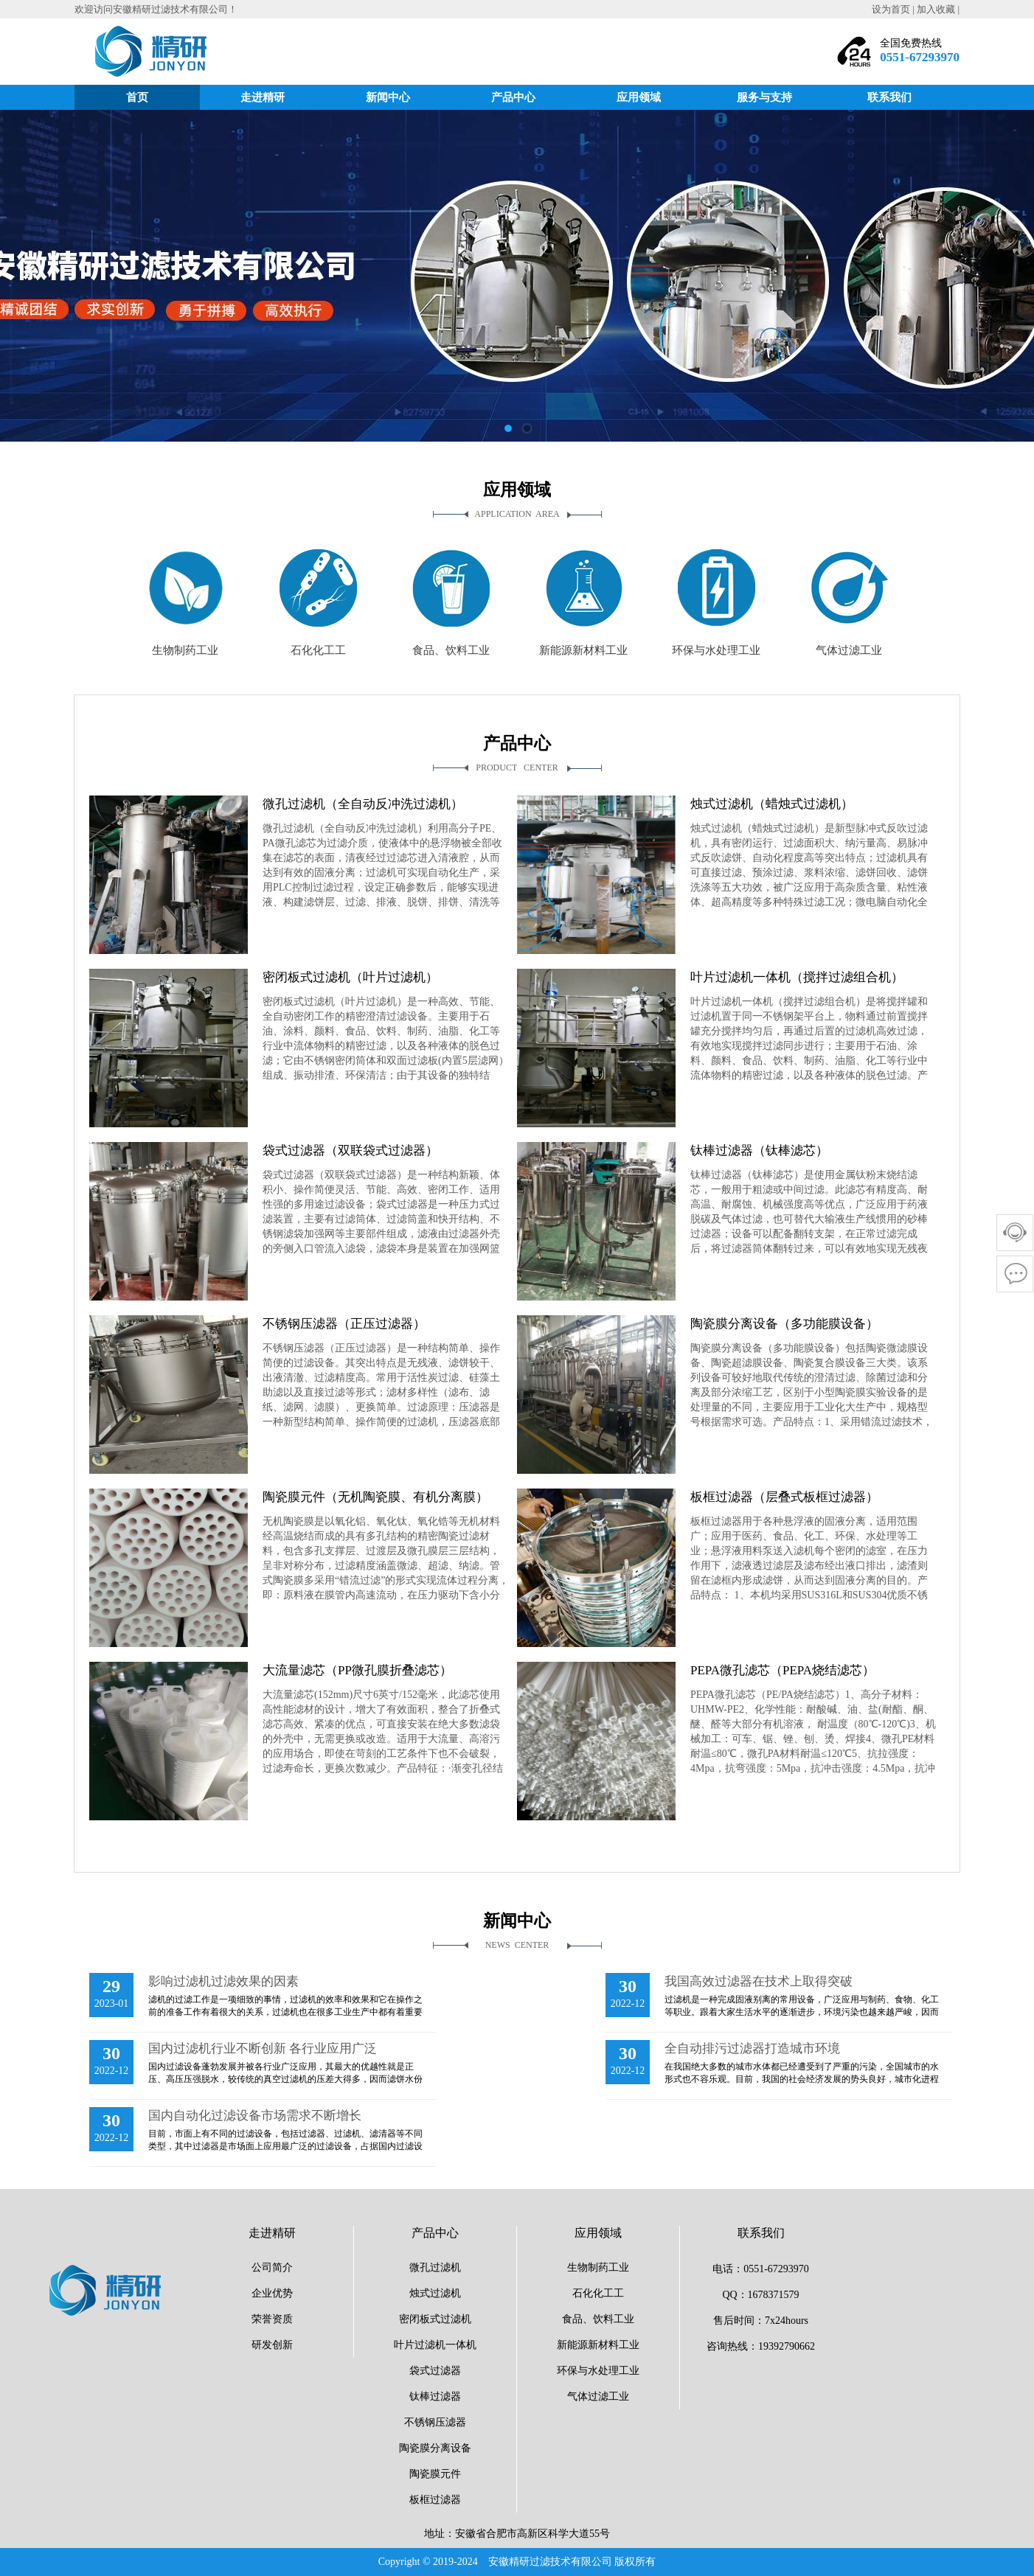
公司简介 (272, 2267)
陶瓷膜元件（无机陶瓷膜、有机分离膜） (375, 1497)
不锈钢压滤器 (435, 2422)
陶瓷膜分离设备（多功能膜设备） (784, 1324)
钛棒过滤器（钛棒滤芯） (759, 1150)
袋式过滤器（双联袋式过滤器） (350, 1150)
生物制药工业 (598, 2267)
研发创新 (272, 2344)
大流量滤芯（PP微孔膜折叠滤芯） (357, 1670)
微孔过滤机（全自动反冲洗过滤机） (363, 804)
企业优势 (272, 2293)
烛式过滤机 (435, 2293)
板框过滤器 (435, 2499)
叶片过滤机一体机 (435, 2344)
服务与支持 (764, 97)
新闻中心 (388, 97)
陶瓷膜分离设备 (435, 2448)
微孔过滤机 (435, 2267)
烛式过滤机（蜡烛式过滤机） (771, 804)
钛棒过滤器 (435, 2396)
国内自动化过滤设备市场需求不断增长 (254, 2116)
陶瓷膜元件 (435, 2473)
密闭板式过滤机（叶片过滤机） (350, 977)
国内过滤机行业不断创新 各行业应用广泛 (262, 2048)
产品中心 (513, 97)
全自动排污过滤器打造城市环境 (752, 2048)
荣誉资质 (272, 2319)
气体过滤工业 (598, 2396)
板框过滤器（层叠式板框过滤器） (784, 1497)
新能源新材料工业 (598, 2344)
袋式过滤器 (435, 2370)
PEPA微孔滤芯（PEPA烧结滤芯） (782, 1670)
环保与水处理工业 (598, 2370)
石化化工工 (598, 2293)
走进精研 (262, 97)
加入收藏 (936, 9)
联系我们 (889, 97)
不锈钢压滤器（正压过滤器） (344, 1324)
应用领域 (639, 97)
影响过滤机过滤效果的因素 (223, 1981)
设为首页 (891, 9)
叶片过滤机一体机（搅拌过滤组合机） (796, 977)
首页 (137, 97)
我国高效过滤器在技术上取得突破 (759, 1981)
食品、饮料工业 (598, 2319)
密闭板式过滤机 (435, 2319)
